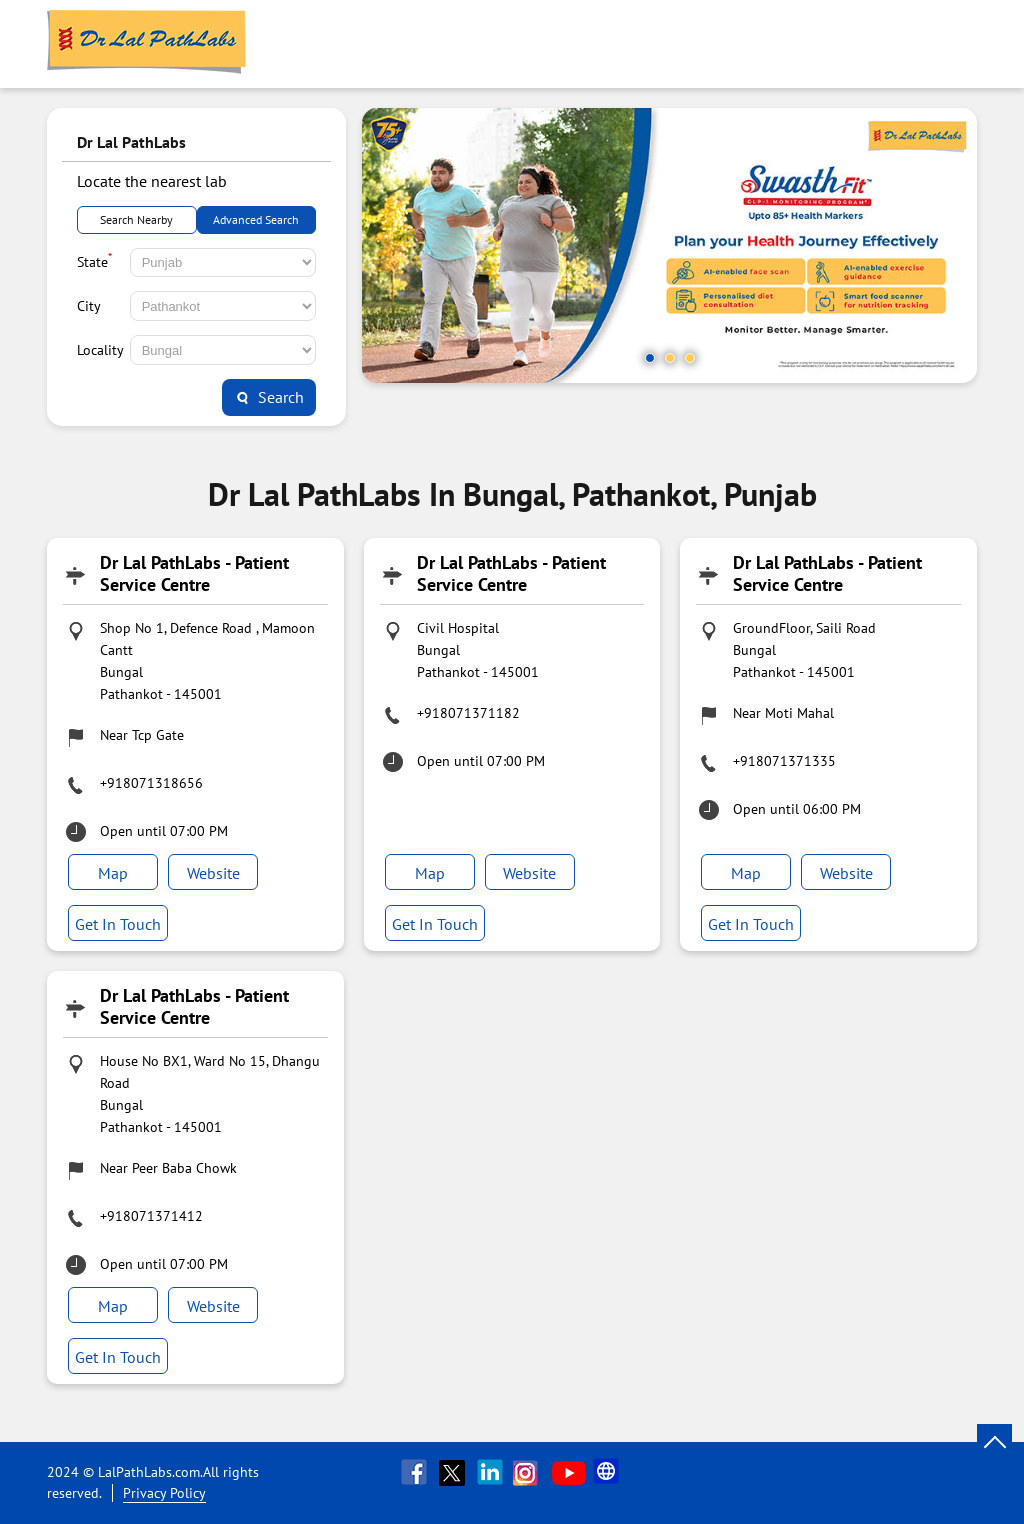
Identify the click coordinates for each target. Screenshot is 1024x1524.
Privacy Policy (164, 1493)
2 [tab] (670, 358)
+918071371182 (468, 713)
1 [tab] (650, 358)
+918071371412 (151, 1216)
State (94, 260)
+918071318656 (151, 783)
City (89, 306)
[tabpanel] (669, 245)
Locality (100, 350)
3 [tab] (690, 358)
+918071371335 (784, 761)
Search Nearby (136, 219)
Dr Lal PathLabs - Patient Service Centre (194, 573)
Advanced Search (256, 219)
